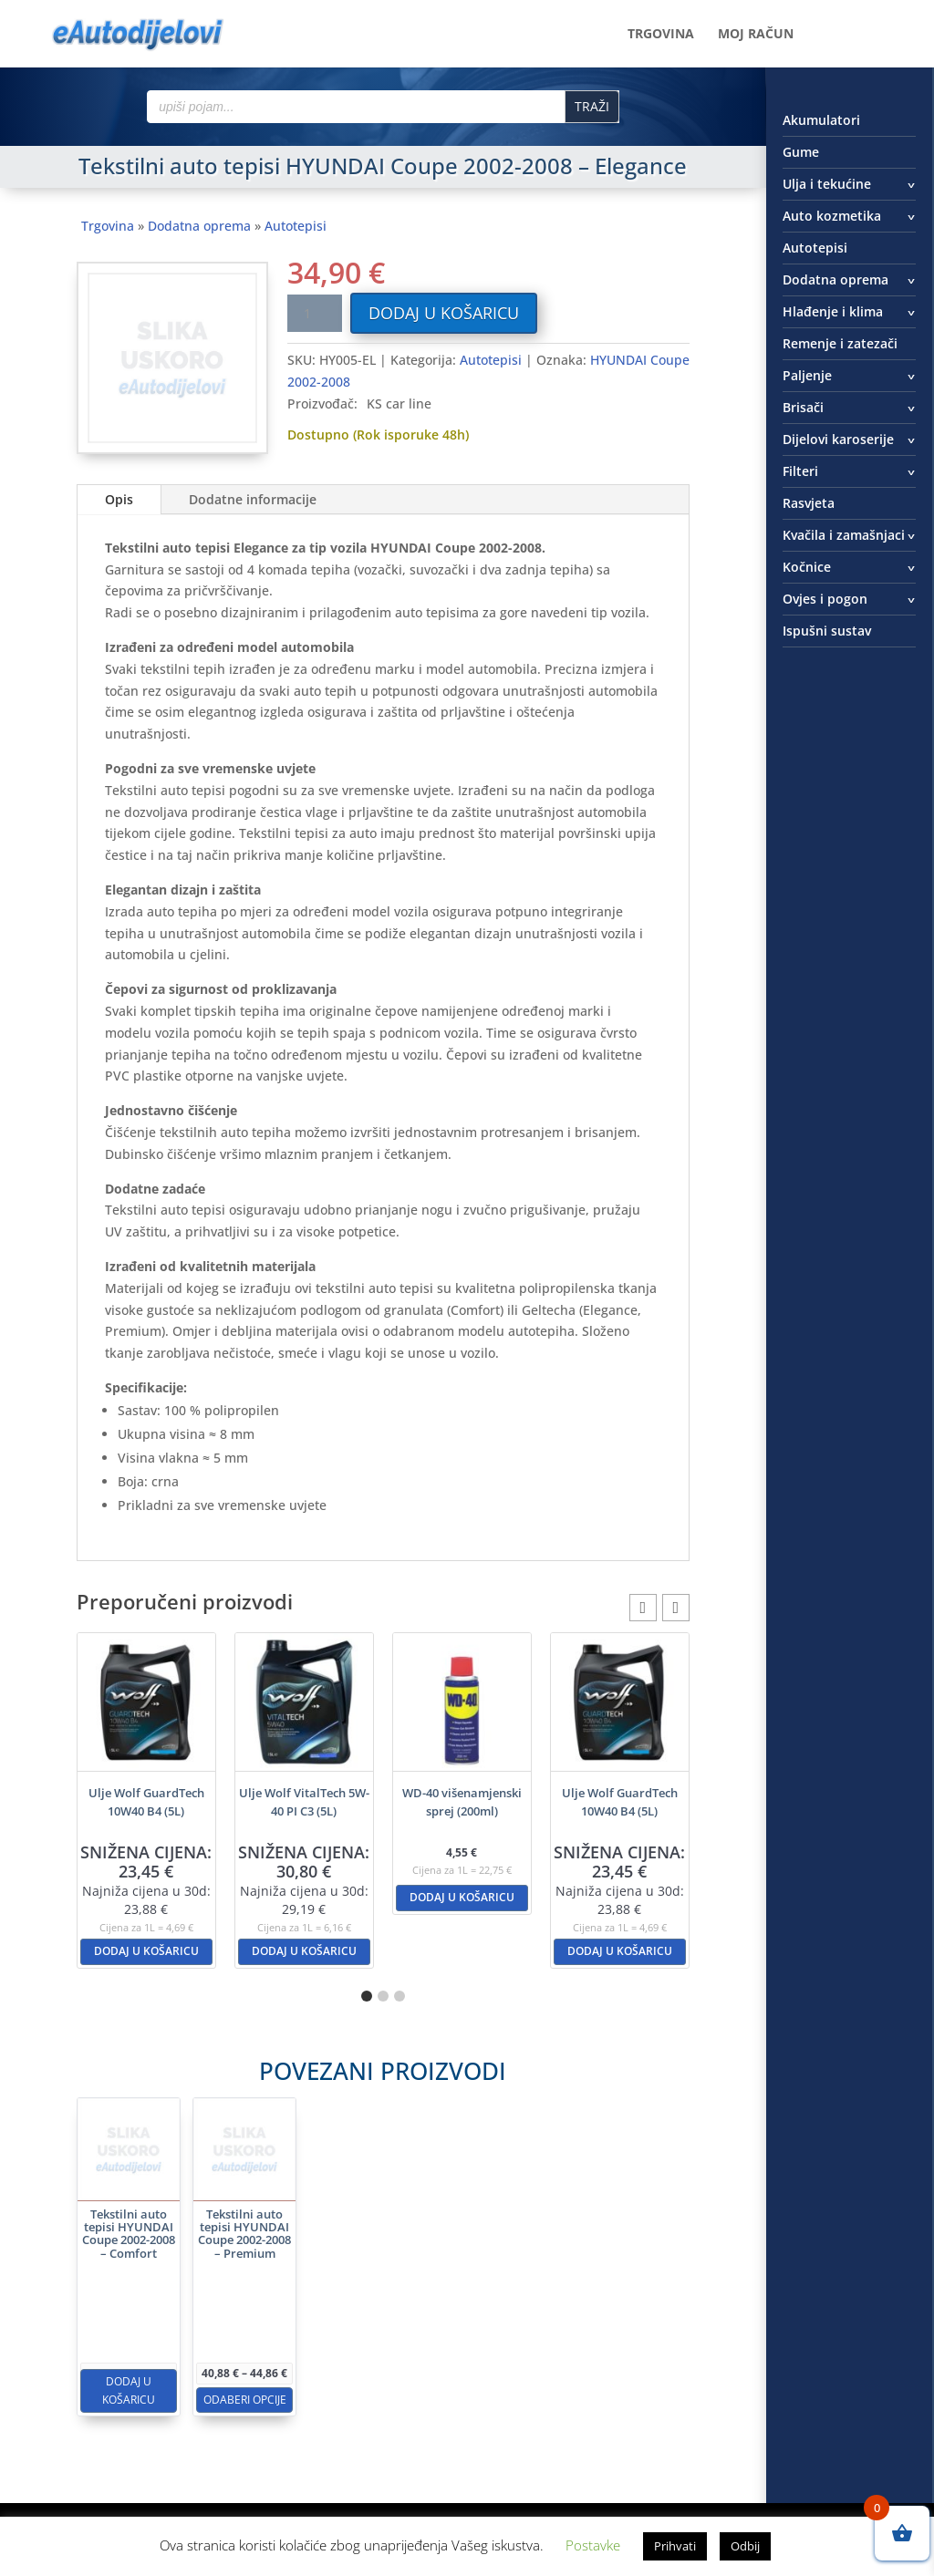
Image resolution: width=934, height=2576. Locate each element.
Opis (119, 499)
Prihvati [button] (675, 2546)
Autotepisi (296, 225)
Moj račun (756, 34)
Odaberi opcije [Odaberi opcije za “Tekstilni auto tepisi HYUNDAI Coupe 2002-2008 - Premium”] (305, 2334)
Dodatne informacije (253, 499)
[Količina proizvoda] (314, 313)
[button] (676, 1607)
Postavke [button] (593, 2545)
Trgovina (661, 34)
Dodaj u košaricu (443, 313)
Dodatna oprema (199, 225)
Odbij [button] (745, 2546)
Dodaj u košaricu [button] (146, 1951)
